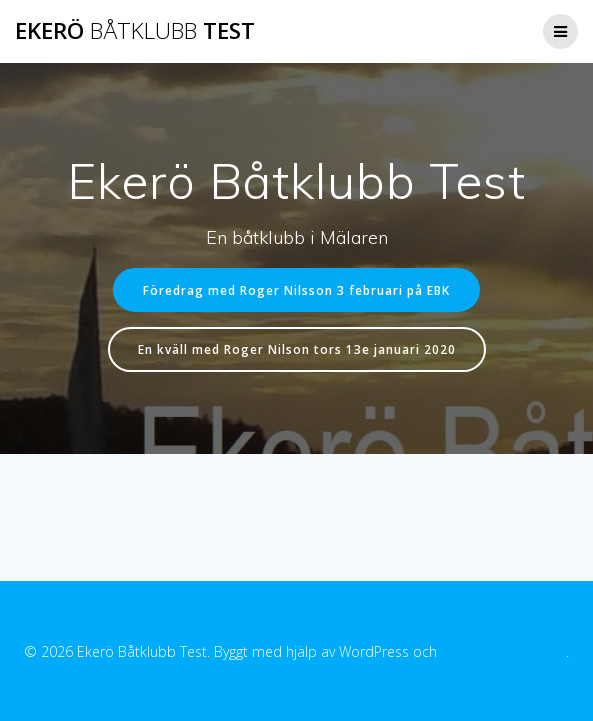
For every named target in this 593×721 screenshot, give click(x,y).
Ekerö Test (135, 31)
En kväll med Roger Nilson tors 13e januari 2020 (297, 349)
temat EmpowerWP (503, 651)
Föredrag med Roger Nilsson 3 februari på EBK (296, 290)
